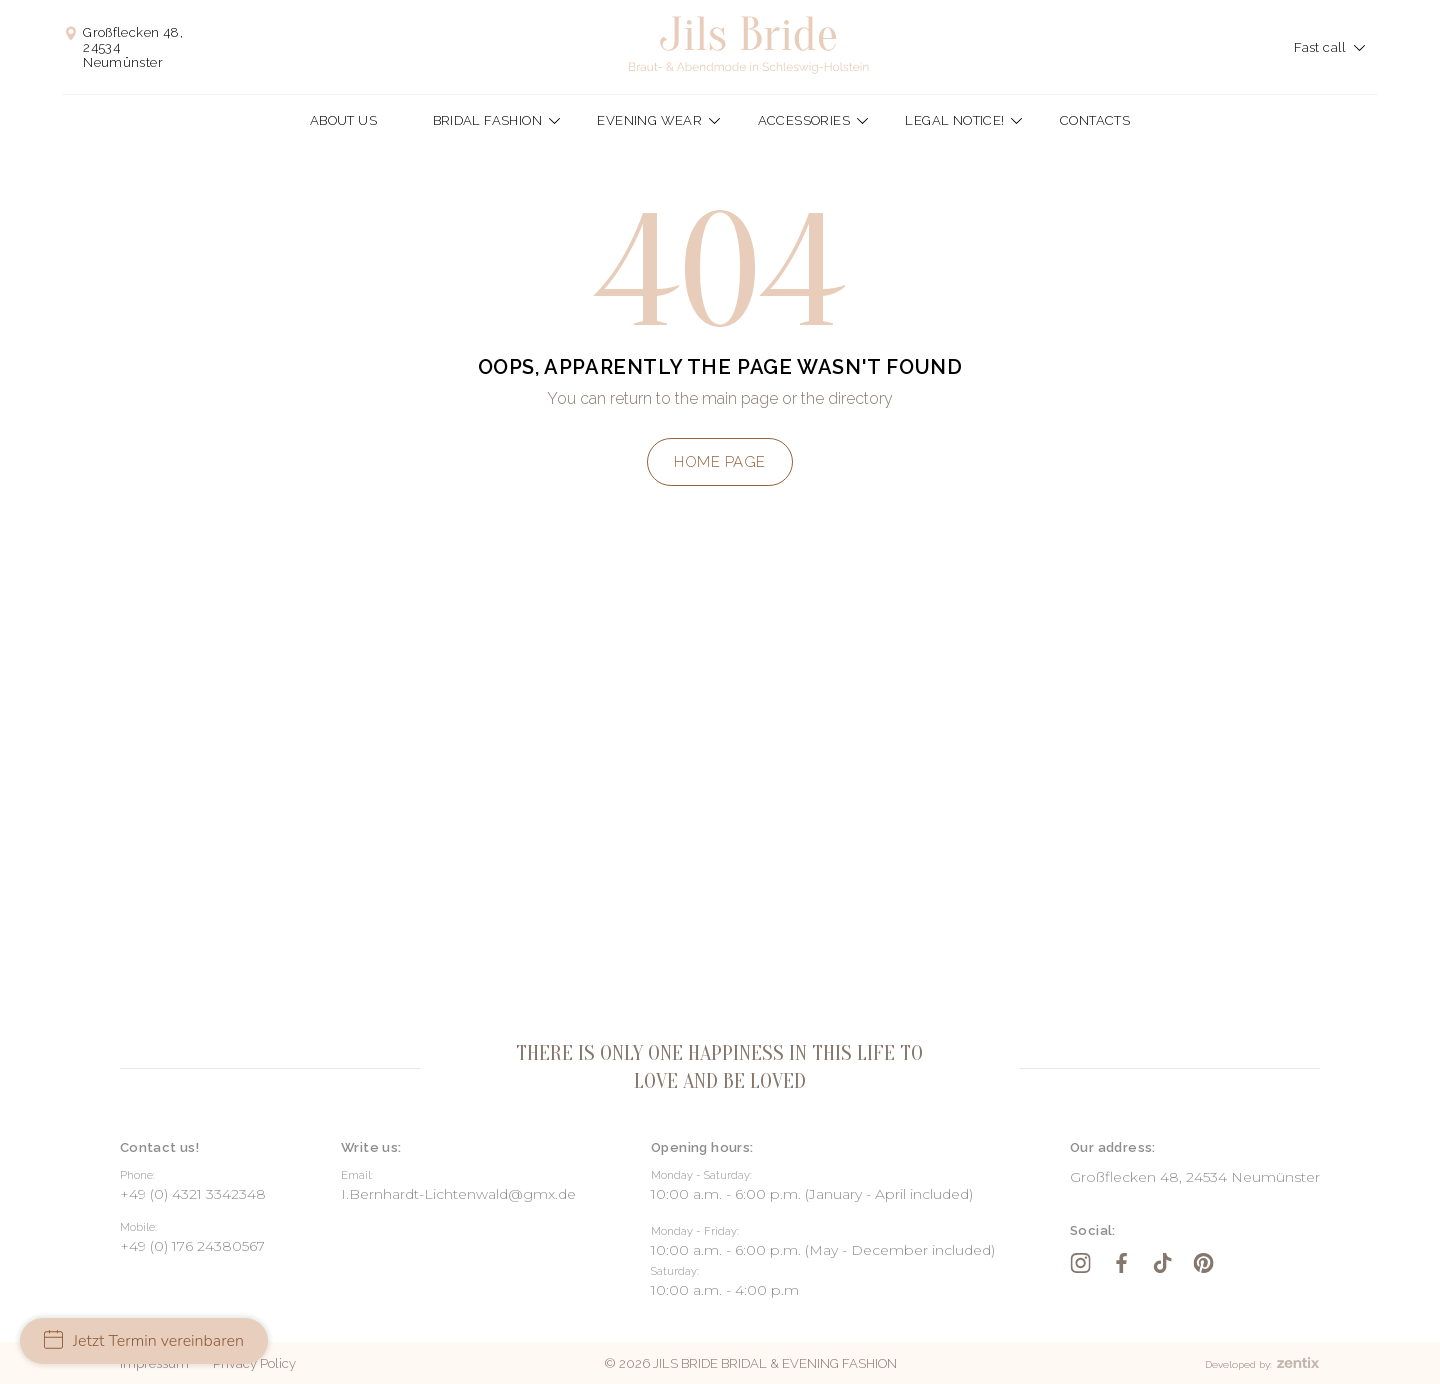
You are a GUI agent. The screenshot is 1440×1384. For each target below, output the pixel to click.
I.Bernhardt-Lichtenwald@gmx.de (458, 1194)
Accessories (804, 120)
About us (343, 120)
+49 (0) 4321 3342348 (193, 1194)
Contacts (1095, 120)
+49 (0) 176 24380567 (192, 1246)
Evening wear (649, 120)
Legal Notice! (954, 120)
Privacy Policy (254, 1363)
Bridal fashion (487, 120)
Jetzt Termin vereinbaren (144, 1341)
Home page (719, 462)
